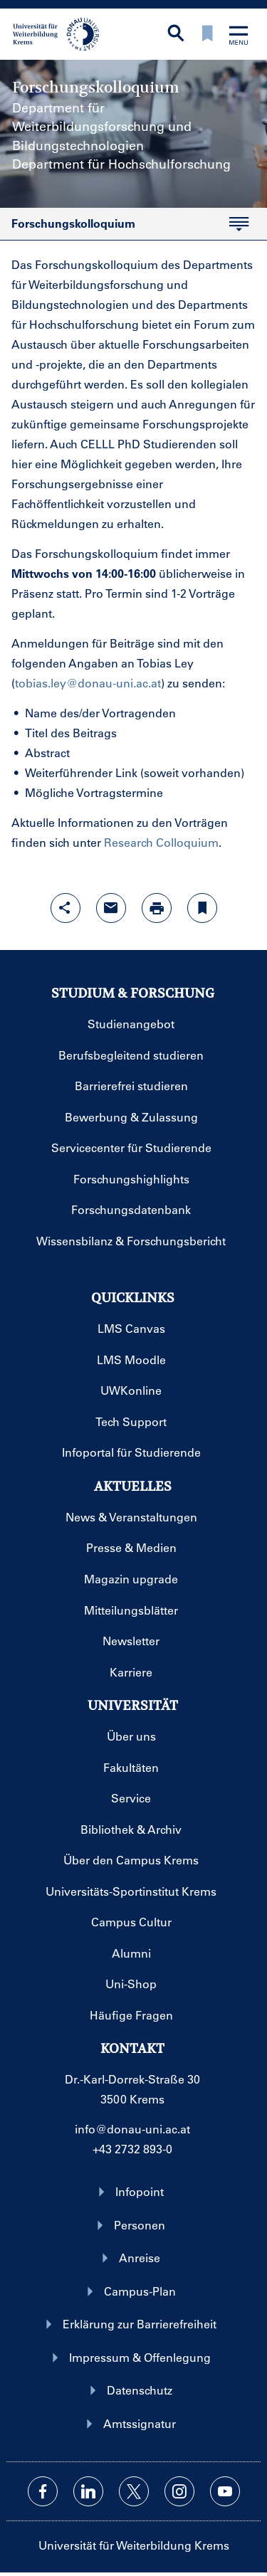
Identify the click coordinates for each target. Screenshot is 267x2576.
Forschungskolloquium (124, 228)
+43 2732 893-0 (132, 2148)
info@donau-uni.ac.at (132, 2128)
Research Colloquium (161, 842)
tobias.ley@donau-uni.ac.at (88, 682)
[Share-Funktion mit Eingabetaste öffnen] (65, 908)
